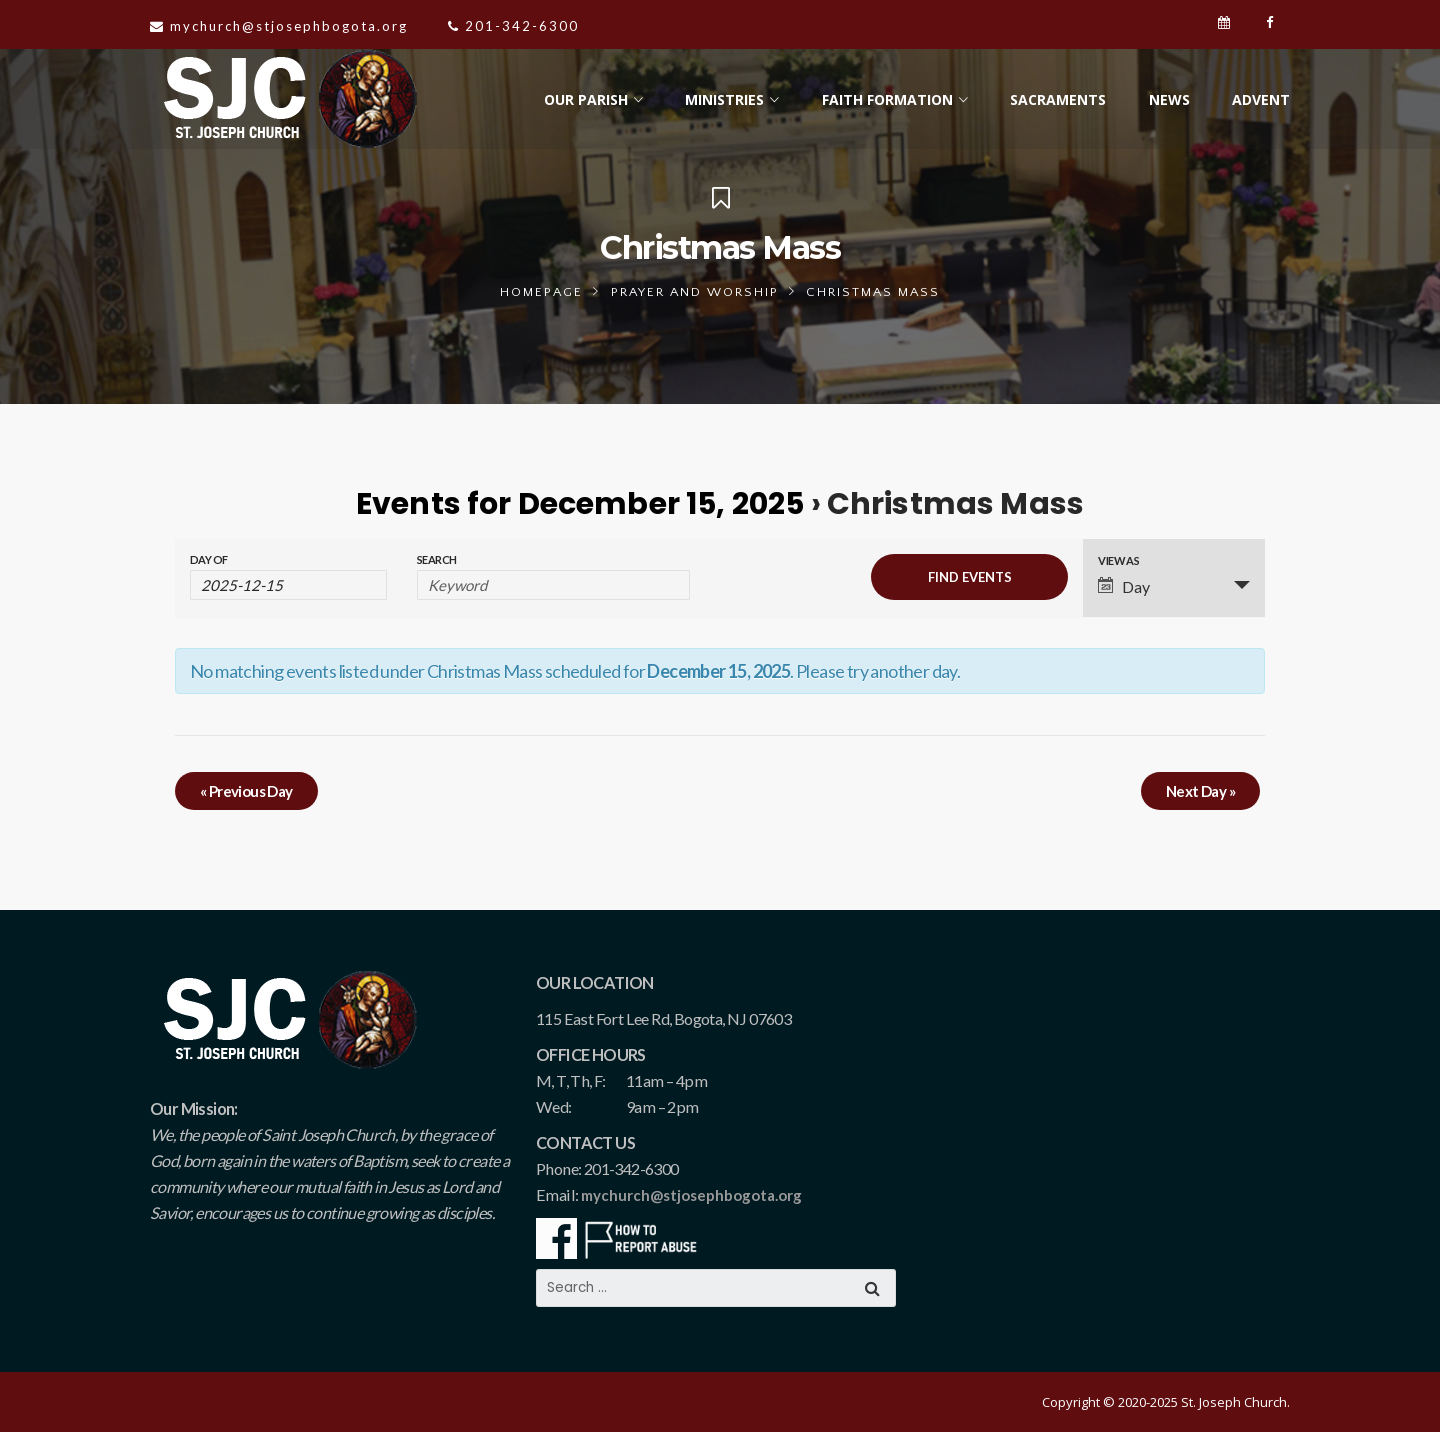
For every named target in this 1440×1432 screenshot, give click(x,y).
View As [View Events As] (1118, 560)
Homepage (541, 292)
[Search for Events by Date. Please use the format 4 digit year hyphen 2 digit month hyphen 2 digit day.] (288, 585)
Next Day (1200, 791)
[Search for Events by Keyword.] (553, 585)
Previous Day (246, 791)
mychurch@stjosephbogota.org (691, 1195)
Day (1124, 586)
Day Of (208, 559)
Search (436, 559)
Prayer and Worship (695, 292)
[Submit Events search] (969, 577)
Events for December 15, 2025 (580, 504)
